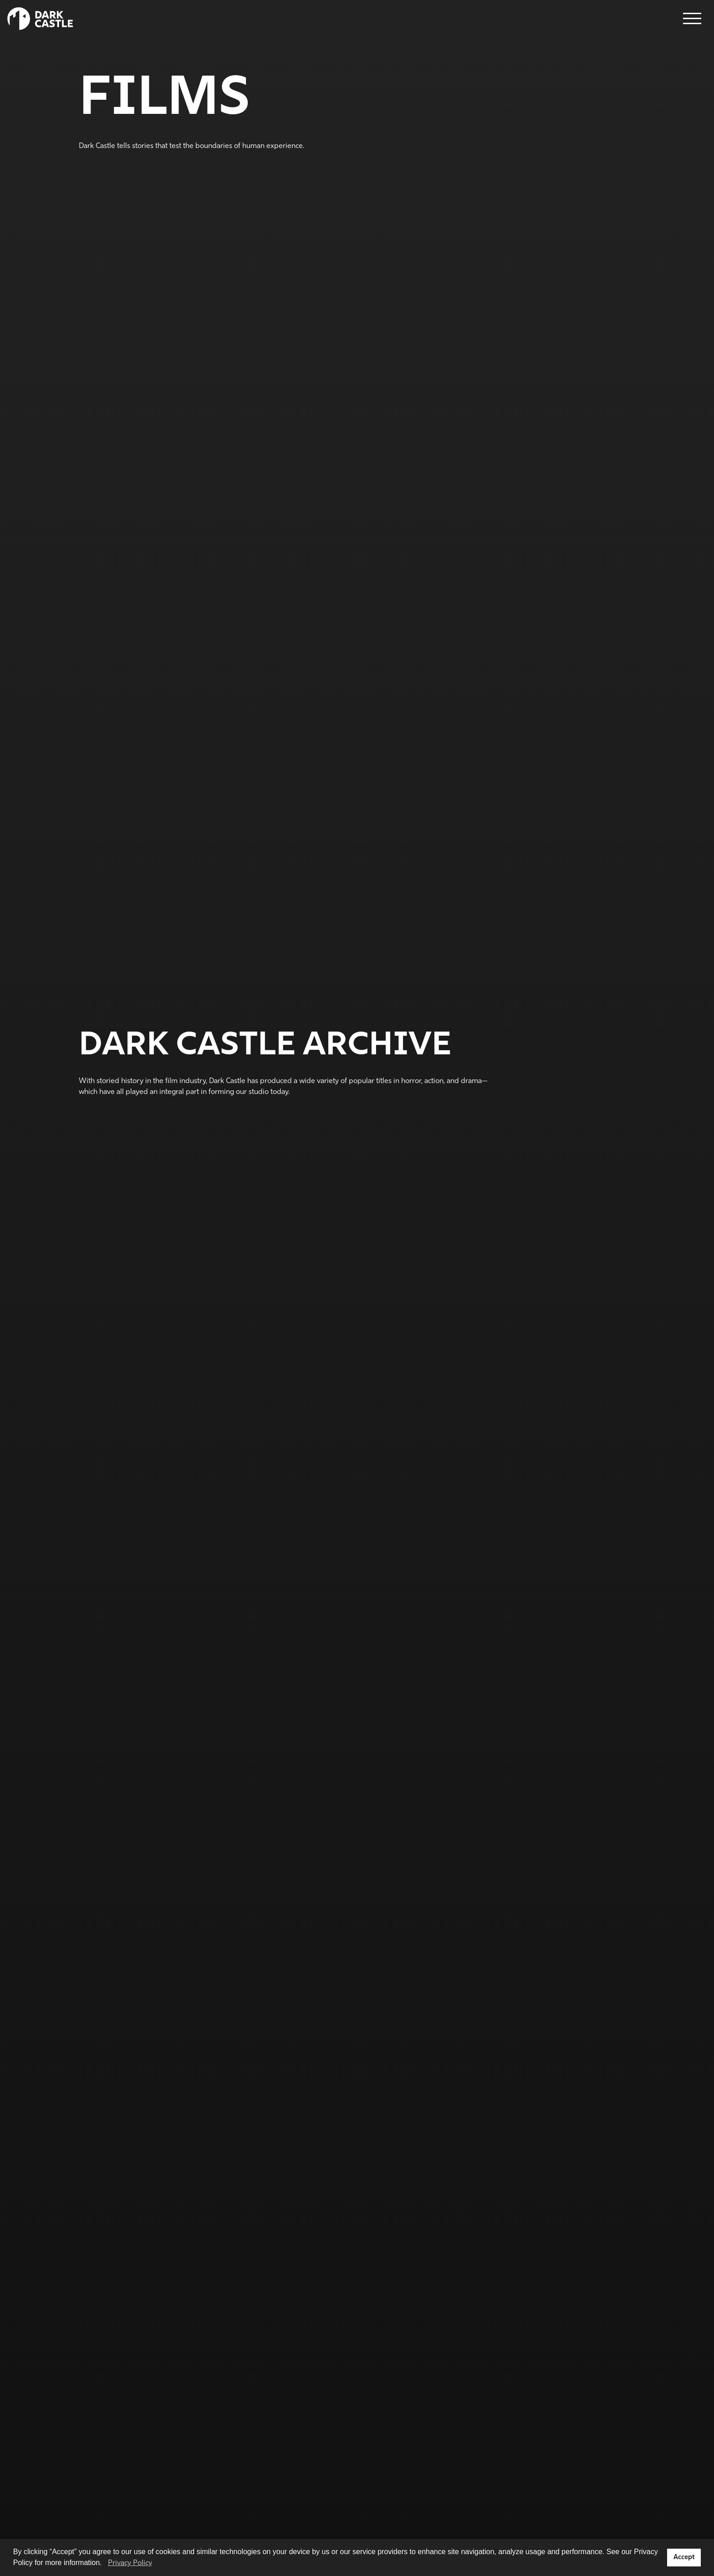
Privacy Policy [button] (130, 2563)
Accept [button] (684, 2557)
